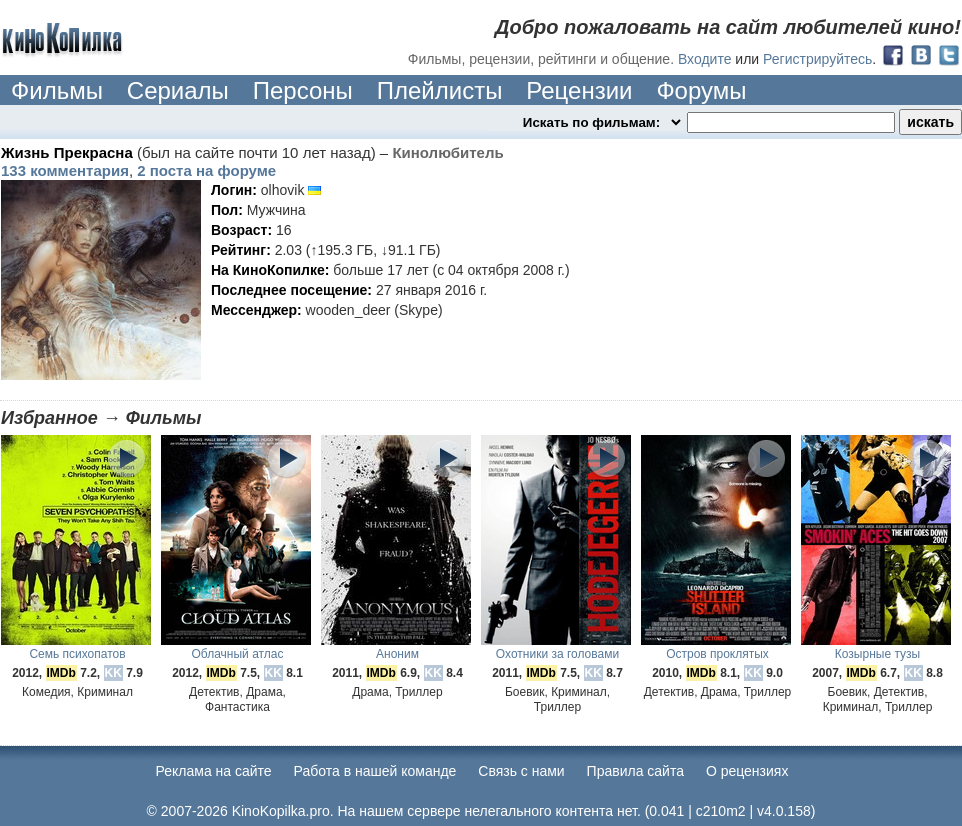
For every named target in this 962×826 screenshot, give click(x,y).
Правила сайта (635, 771)
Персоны (303, 90)
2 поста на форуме (206, 170)
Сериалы (178, 90)
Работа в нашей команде (375, 771)
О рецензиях (747, 771)
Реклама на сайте (214, 771)
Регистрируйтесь (817, 59)
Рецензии (579, 90)
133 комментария (65, 170)
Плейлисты (440, 90)
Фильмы (57, 90)
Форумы (701, 90)
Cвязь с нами (521, 771)
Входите (705, 59)
